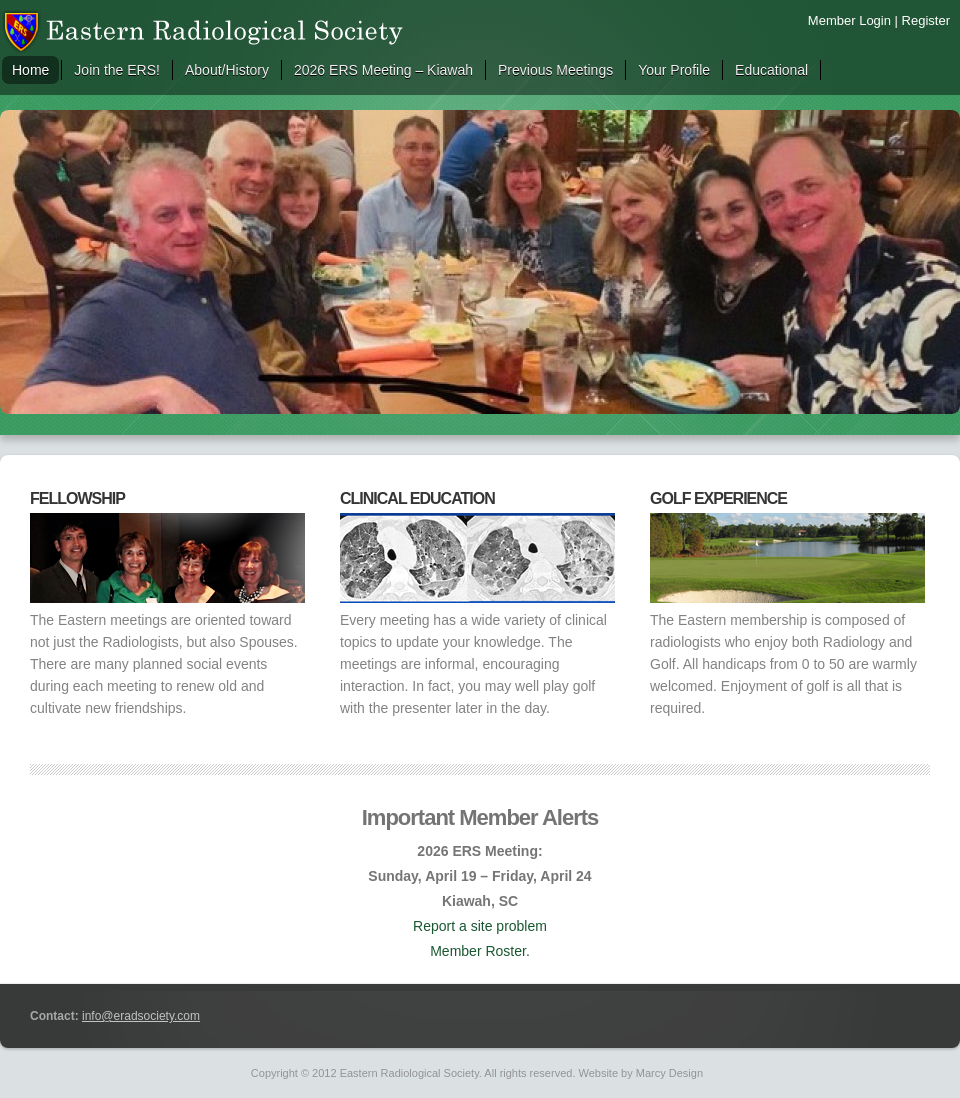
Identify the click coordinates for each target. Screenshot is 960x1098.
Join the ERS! (117, 70)
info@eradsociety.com (141, 1016)
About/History (227, 70)
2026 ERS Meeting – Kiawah (383, 70)
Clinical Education (417, 498)
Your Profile (674, 70)
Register (926, 20)
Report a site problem (480, 926)
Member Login (849, 20)
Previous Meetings (555, 70)
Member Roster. (480, 951)
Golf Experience (718, 498)
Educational (771, 70)
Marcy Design (669, 1073)
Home (30, 70)
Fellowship (77, 498)
